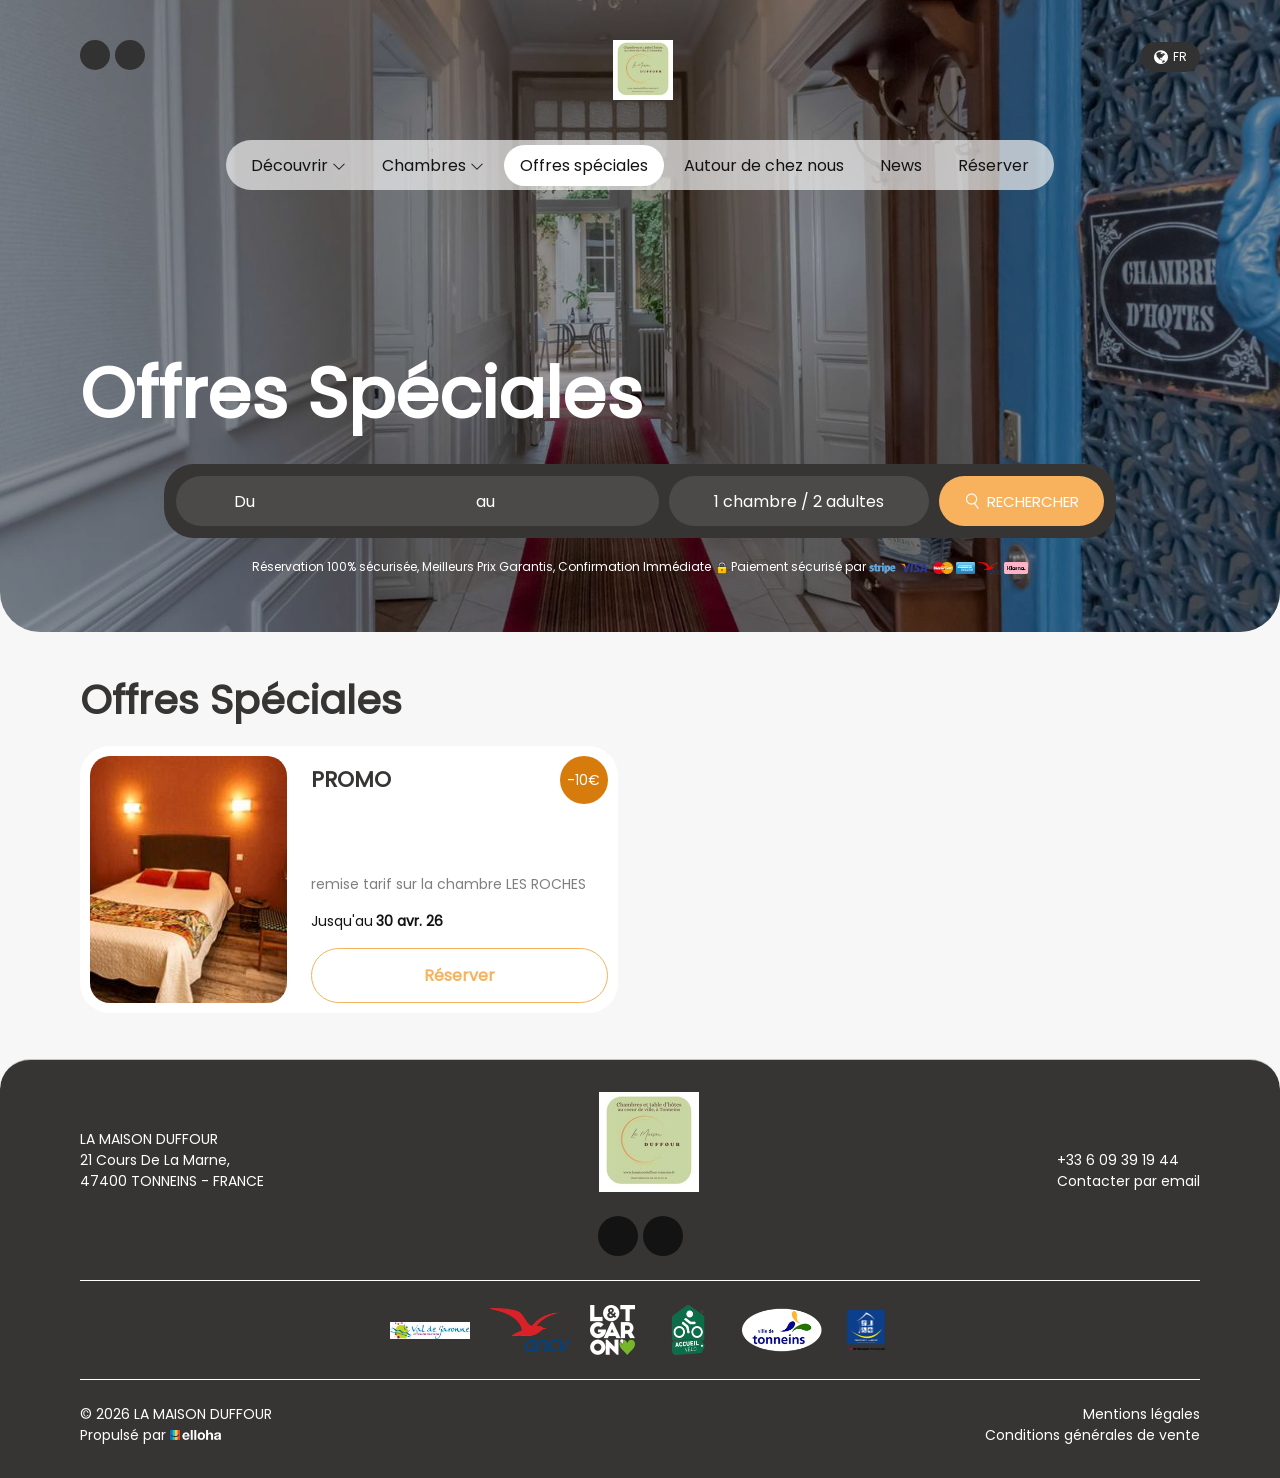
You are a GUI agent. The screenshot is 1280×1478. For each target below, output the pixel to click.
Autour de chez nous (764, 165)
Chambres (433, 165)
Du (244, 501)
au (485, 501)
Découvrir (298, 165)
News (901, 165)
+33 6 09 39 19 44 (1106, 1160)
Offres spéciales (584, 165)
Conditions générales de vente (1092, 1435)
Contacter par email (1117, 1181)
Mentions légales (1141, 1414)
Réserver (993, 165)
